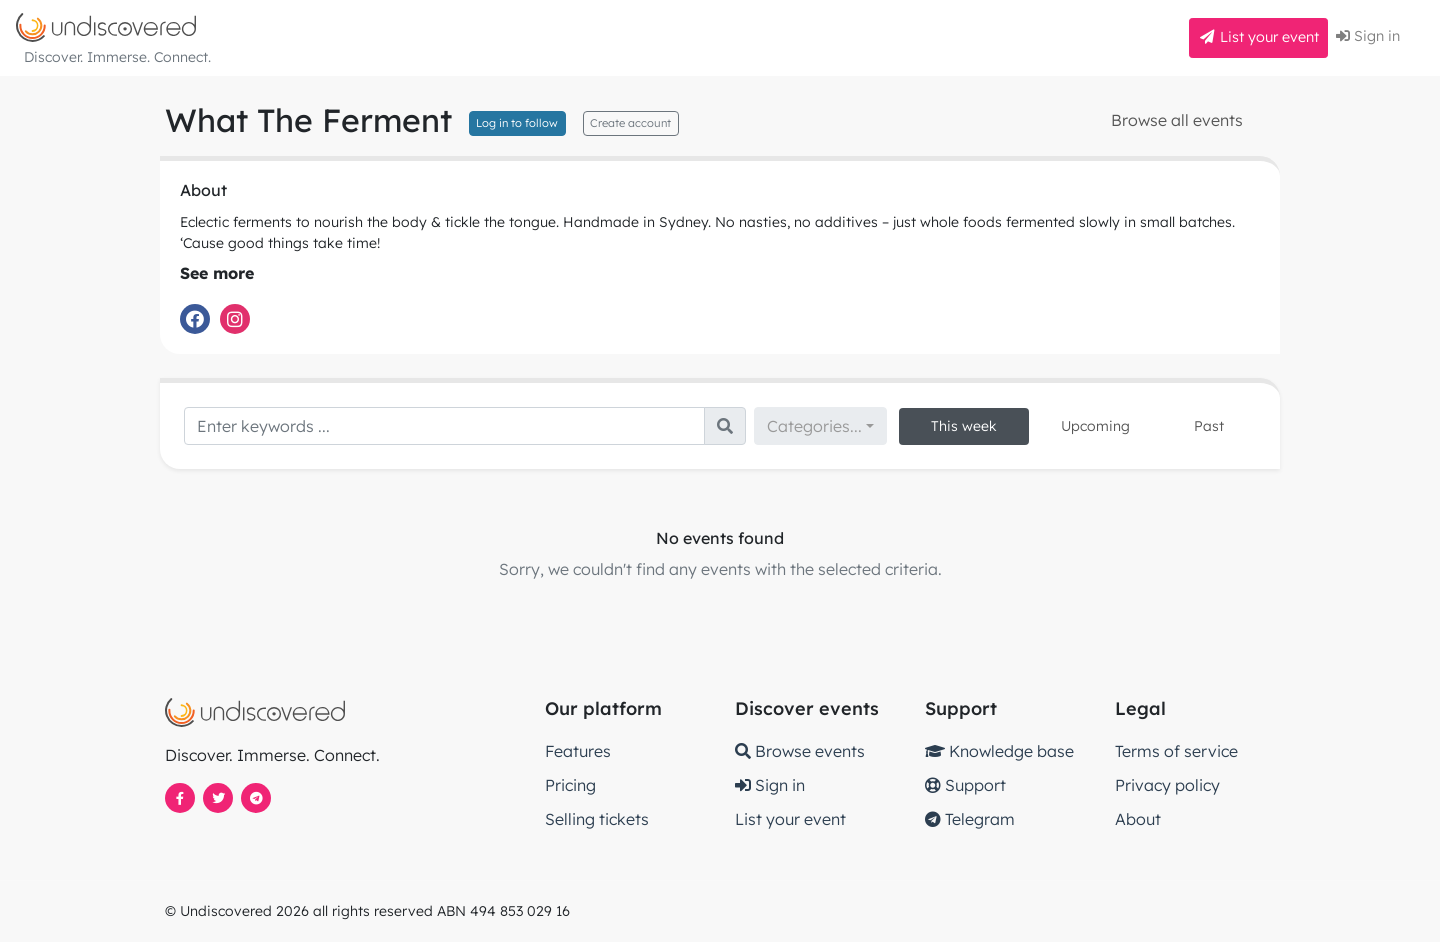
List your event (1258, 37)
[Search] (444, 426)
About (1138, 819)
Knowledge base (999, 751)
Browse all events (1177, 120)
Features (578, 751)
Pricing (570, 785)
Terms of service (1176, 751)
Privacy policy (1167, 785)
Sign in (1368, 36)
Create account (630, 123)
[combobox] (820, 426)
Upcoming (1095, 426)
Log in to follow (517, 123)
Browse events (800, 751)
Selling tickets (597, 819)
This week (964, 426)
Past (1209, 426)
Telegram (970, 819)
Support (965, 785)
